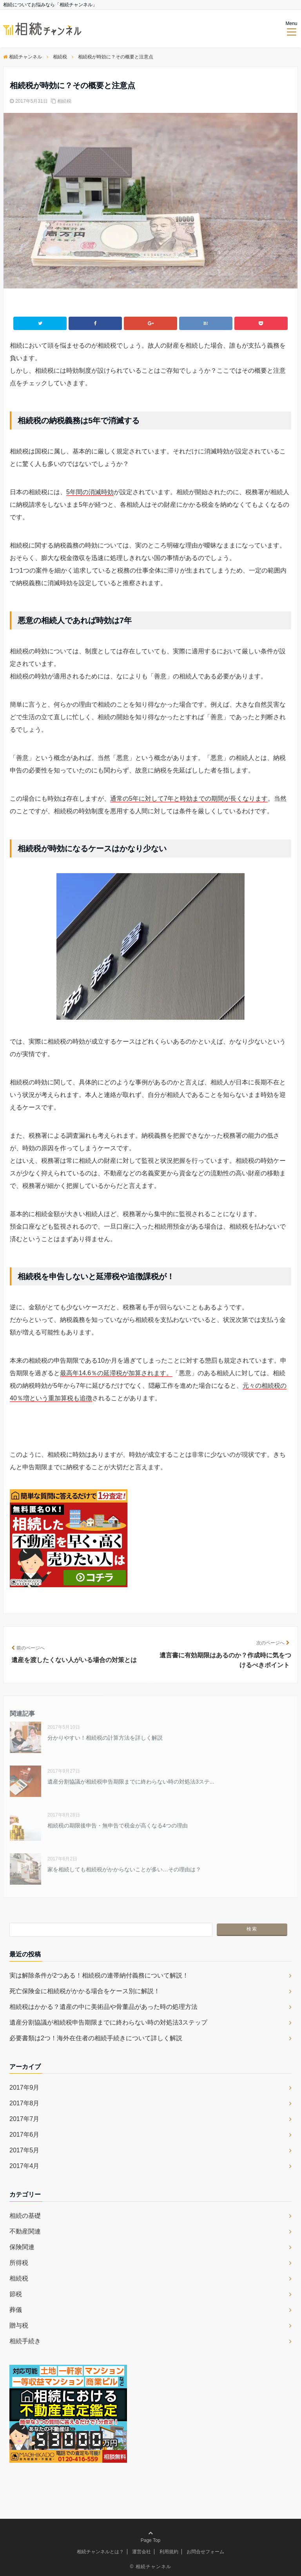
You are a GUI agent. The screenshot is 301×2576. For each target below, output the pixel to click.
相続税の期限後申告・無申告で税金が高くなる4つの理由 (120, 1825)
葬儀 (15, 2309)
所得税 (18, 2262)
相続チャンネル (153, 2566)
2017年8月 (24, 2103)
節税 (15, 2294)
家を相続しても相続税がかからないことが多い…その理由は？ (124, 1869)
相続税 (64, 101)
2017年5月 (24, 2150)
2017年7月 (24, 2119)
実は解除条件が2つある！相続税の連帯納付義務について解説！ (99, 1975)
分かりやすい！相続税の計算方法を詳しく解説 (105, 1738)
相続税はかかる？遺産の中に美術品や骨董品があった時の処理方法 (103, 2006)
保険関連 (21, 2247)
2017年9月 (24, 2087)
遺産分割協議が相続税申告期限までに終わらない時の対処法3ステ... (130, 1781)
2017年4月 (24, 2166)
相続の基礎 (25, 2215)
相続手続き (25, 2341)
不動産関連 (25, 2231)
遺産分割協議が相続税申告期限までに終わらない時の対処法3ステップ (108, 2022)
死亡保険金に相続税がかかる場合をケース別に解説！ (84, 1991)
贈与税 (18, 2325)
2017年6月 (24, 2134)
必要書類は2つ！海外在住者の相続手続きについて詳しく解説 (95, 2038)
